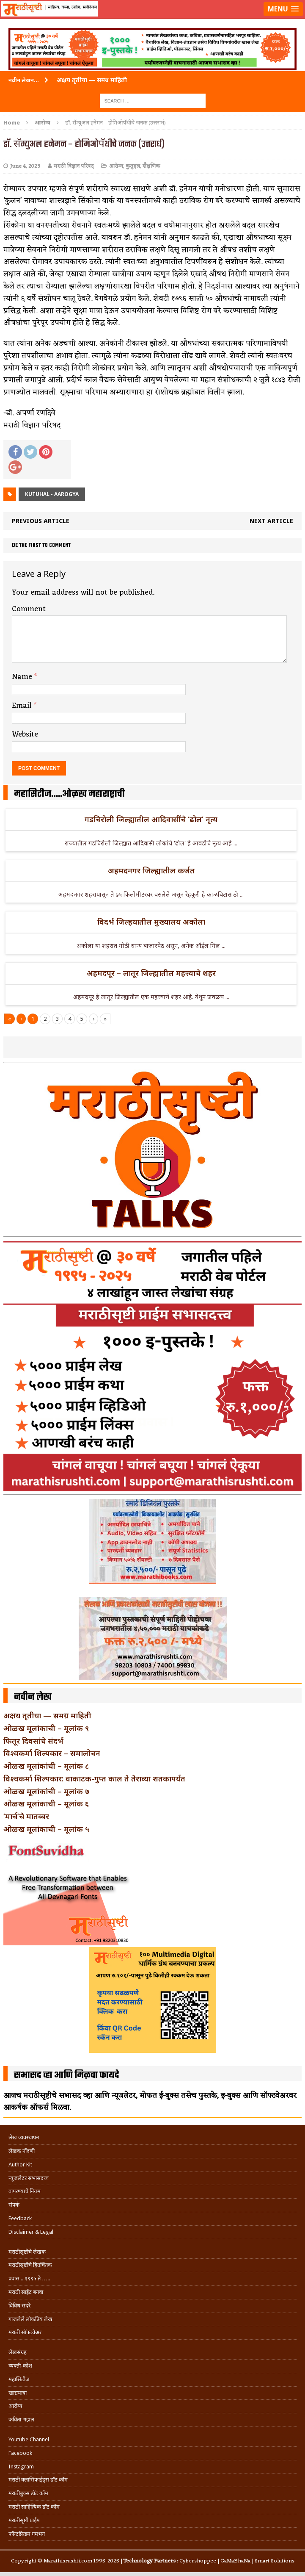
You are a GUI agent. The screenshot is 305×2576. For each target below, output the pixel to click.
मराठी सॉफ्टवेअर (24, 2332)
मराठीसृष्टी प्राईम (24, 2520)
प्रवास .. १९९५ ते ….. (29, 2278)
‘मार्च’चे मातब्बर (26, 1816)
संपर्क (13, 2205)
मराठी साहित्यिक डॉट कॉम (34, 2507)
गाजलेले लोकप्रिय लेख (30, 2319)
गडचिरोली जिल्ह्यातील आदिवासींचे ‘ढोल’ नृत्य (151, 819)
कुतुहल (133, 166)
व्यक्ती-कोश (20, 2366)
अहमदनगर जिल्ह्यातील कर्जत (151, 870)
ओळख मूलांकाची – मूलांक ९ (46, 1728)
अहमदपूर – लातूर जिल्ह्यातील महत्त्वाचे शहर (151, 973)
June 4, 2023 (25, 166)
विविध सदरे (19, 2305)
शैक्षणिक (151, 166)
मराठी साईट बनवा (25, 2292)
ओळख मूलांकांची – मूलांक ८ (46, 1766)
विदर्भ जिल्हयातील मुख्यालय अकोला (151, 922)
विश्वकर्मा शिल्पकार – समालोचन (51, 1753)
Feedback (20, 2218)
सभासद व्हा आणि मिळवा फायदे (66, 2075)
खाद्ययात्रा (17, 2393)
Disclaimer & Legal (30, 2232)
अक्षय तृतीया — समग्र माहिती (47, 1715)
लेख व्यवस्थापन (23, 2137)
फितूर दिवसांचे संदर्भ (33, 1741)
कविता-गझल (21, 2419)
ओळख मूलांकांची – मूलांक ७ (46, 1791)
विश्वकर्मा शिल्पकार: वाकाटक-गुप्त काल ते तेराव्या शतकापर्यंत (94, 1778)
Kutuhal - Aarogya (52, 494)
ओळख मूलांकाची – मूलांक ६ (46, 1803)
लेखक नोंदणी (21, 2151)
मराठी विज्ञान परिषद (73, 166)
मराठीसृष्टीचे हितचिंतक (30, 2265)
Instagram (21, 2466)
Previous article (40, 521)
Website (25, 734)
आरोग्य (116, 166)
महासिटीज (19, 2379)
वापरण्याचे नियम (24, 2191)
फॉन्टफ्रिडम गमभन (26, 2534)
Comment (29, 609)
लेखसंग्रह (17, 2352)
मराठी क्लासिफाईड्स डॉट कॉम (38, 2479)
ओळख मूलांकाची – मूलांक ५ (46, 1829)
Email (23, 705)
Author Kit (20, 2164)
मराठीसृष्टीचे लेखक (27, 2252)
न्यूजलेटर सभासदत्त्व (28, 2178)
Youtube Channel (28, 2439)
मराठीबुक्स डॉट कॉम (28, 2493)
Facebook (20, 2453)
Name (23, 677)
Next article (271, 521)
